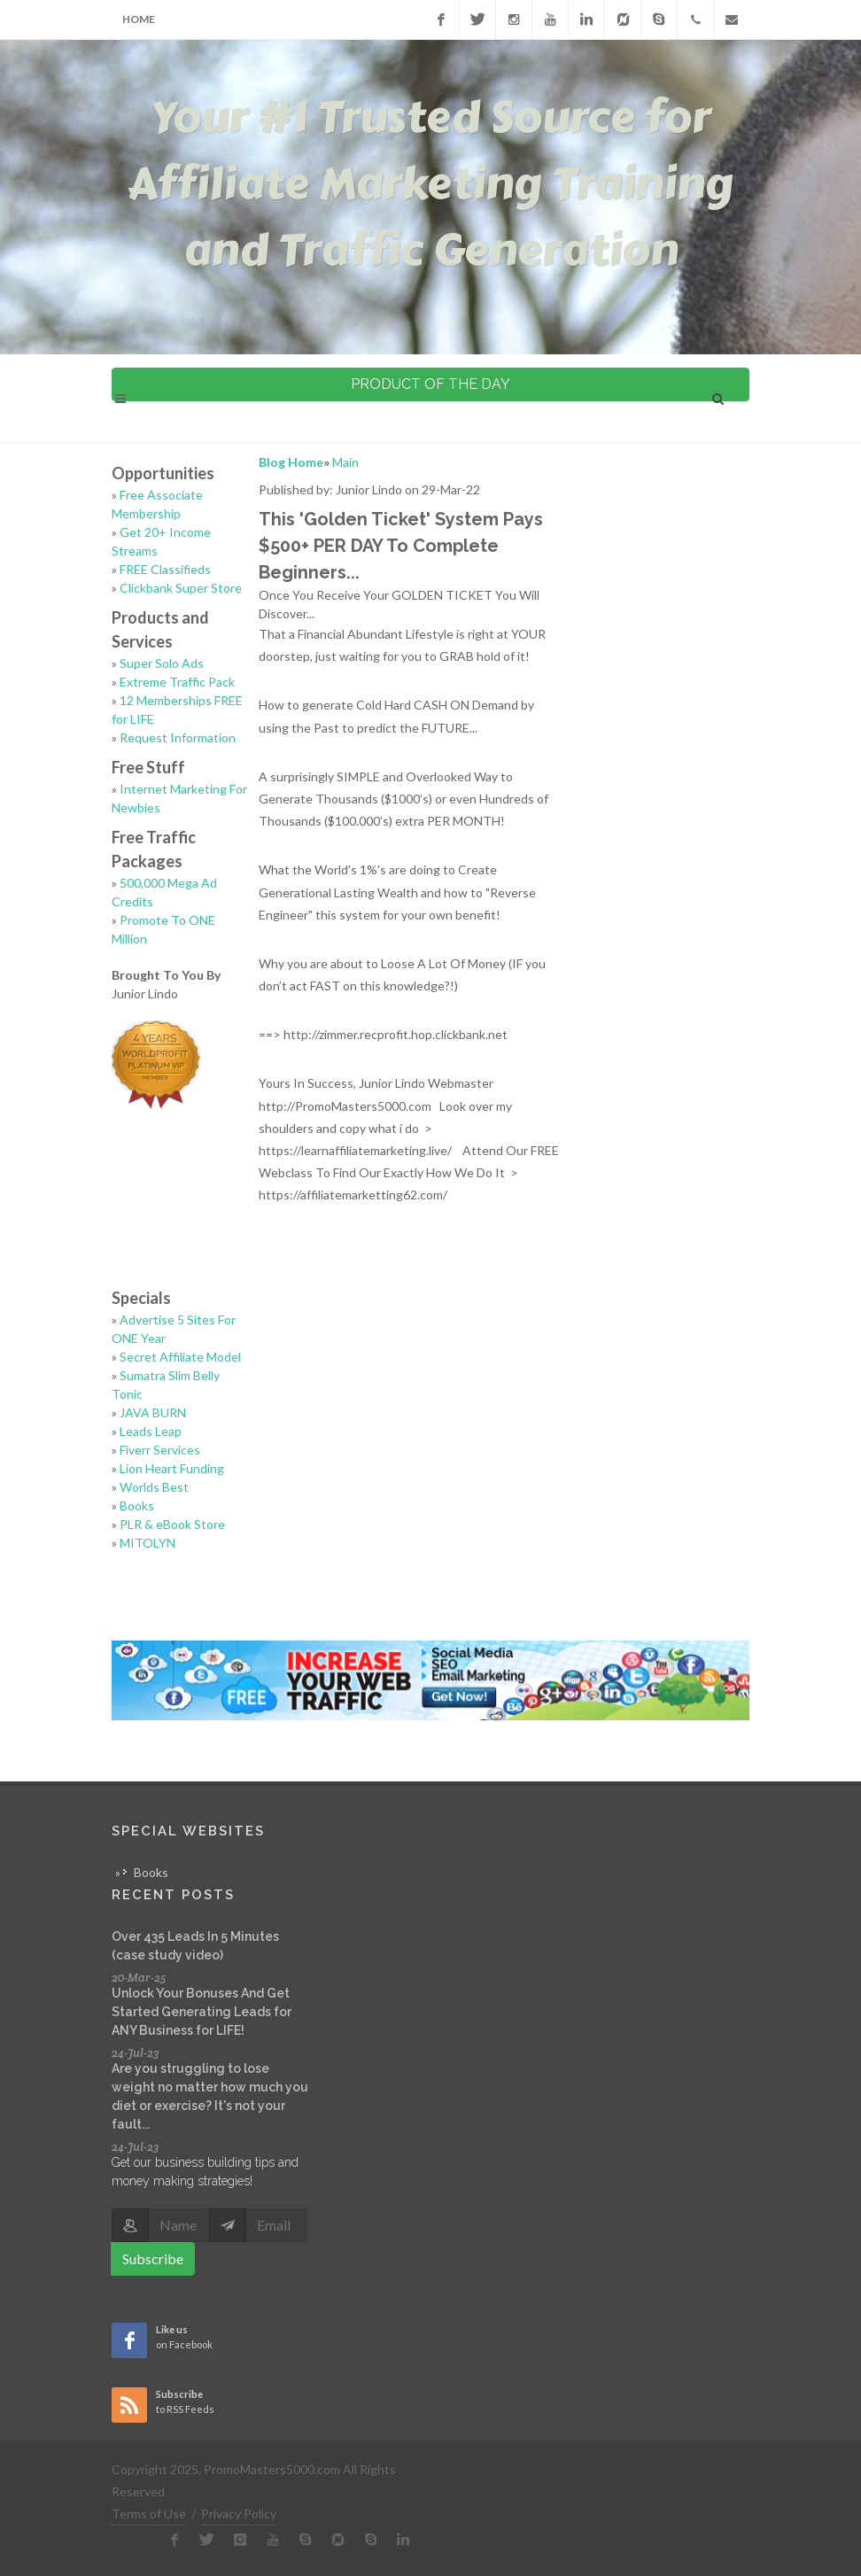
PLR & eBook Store (172, 1524)
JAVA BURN (153, 1412)
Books (137, 1505)
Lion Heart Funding (172, 1468)
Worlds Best (154, 1486)
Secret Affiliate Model (180, 1356)
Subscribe (152, 2258)
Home (138, 19)
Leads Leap (151, 1431)
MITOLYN (147, 1542)
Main (345, 461)
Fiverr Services (160, 1449)
